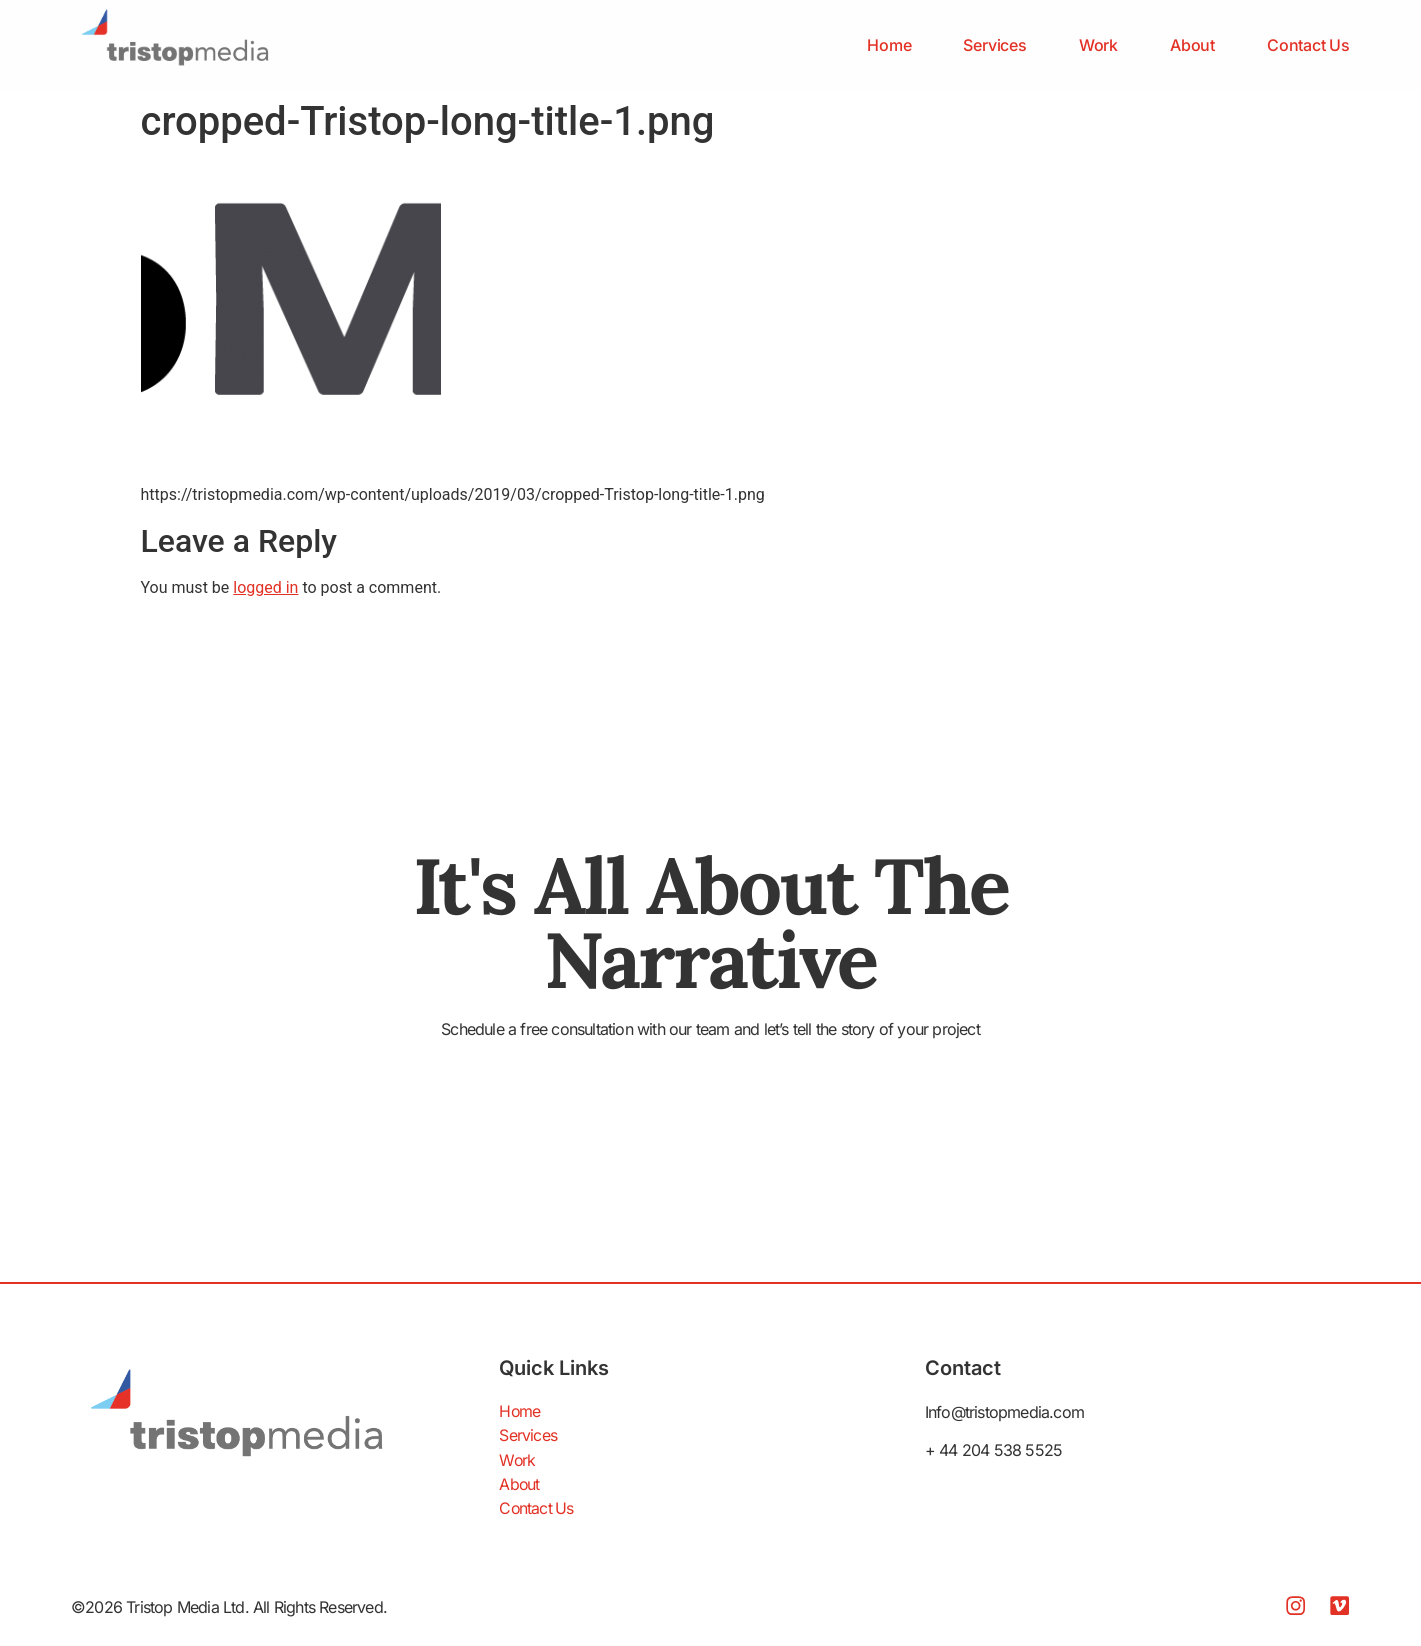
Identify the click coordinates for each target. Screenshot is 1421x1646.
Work (1098, 45)
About (1192, 45)
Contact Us (1308, 45)
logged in (265, 587)
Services (994, 45)
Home (889, 45)
